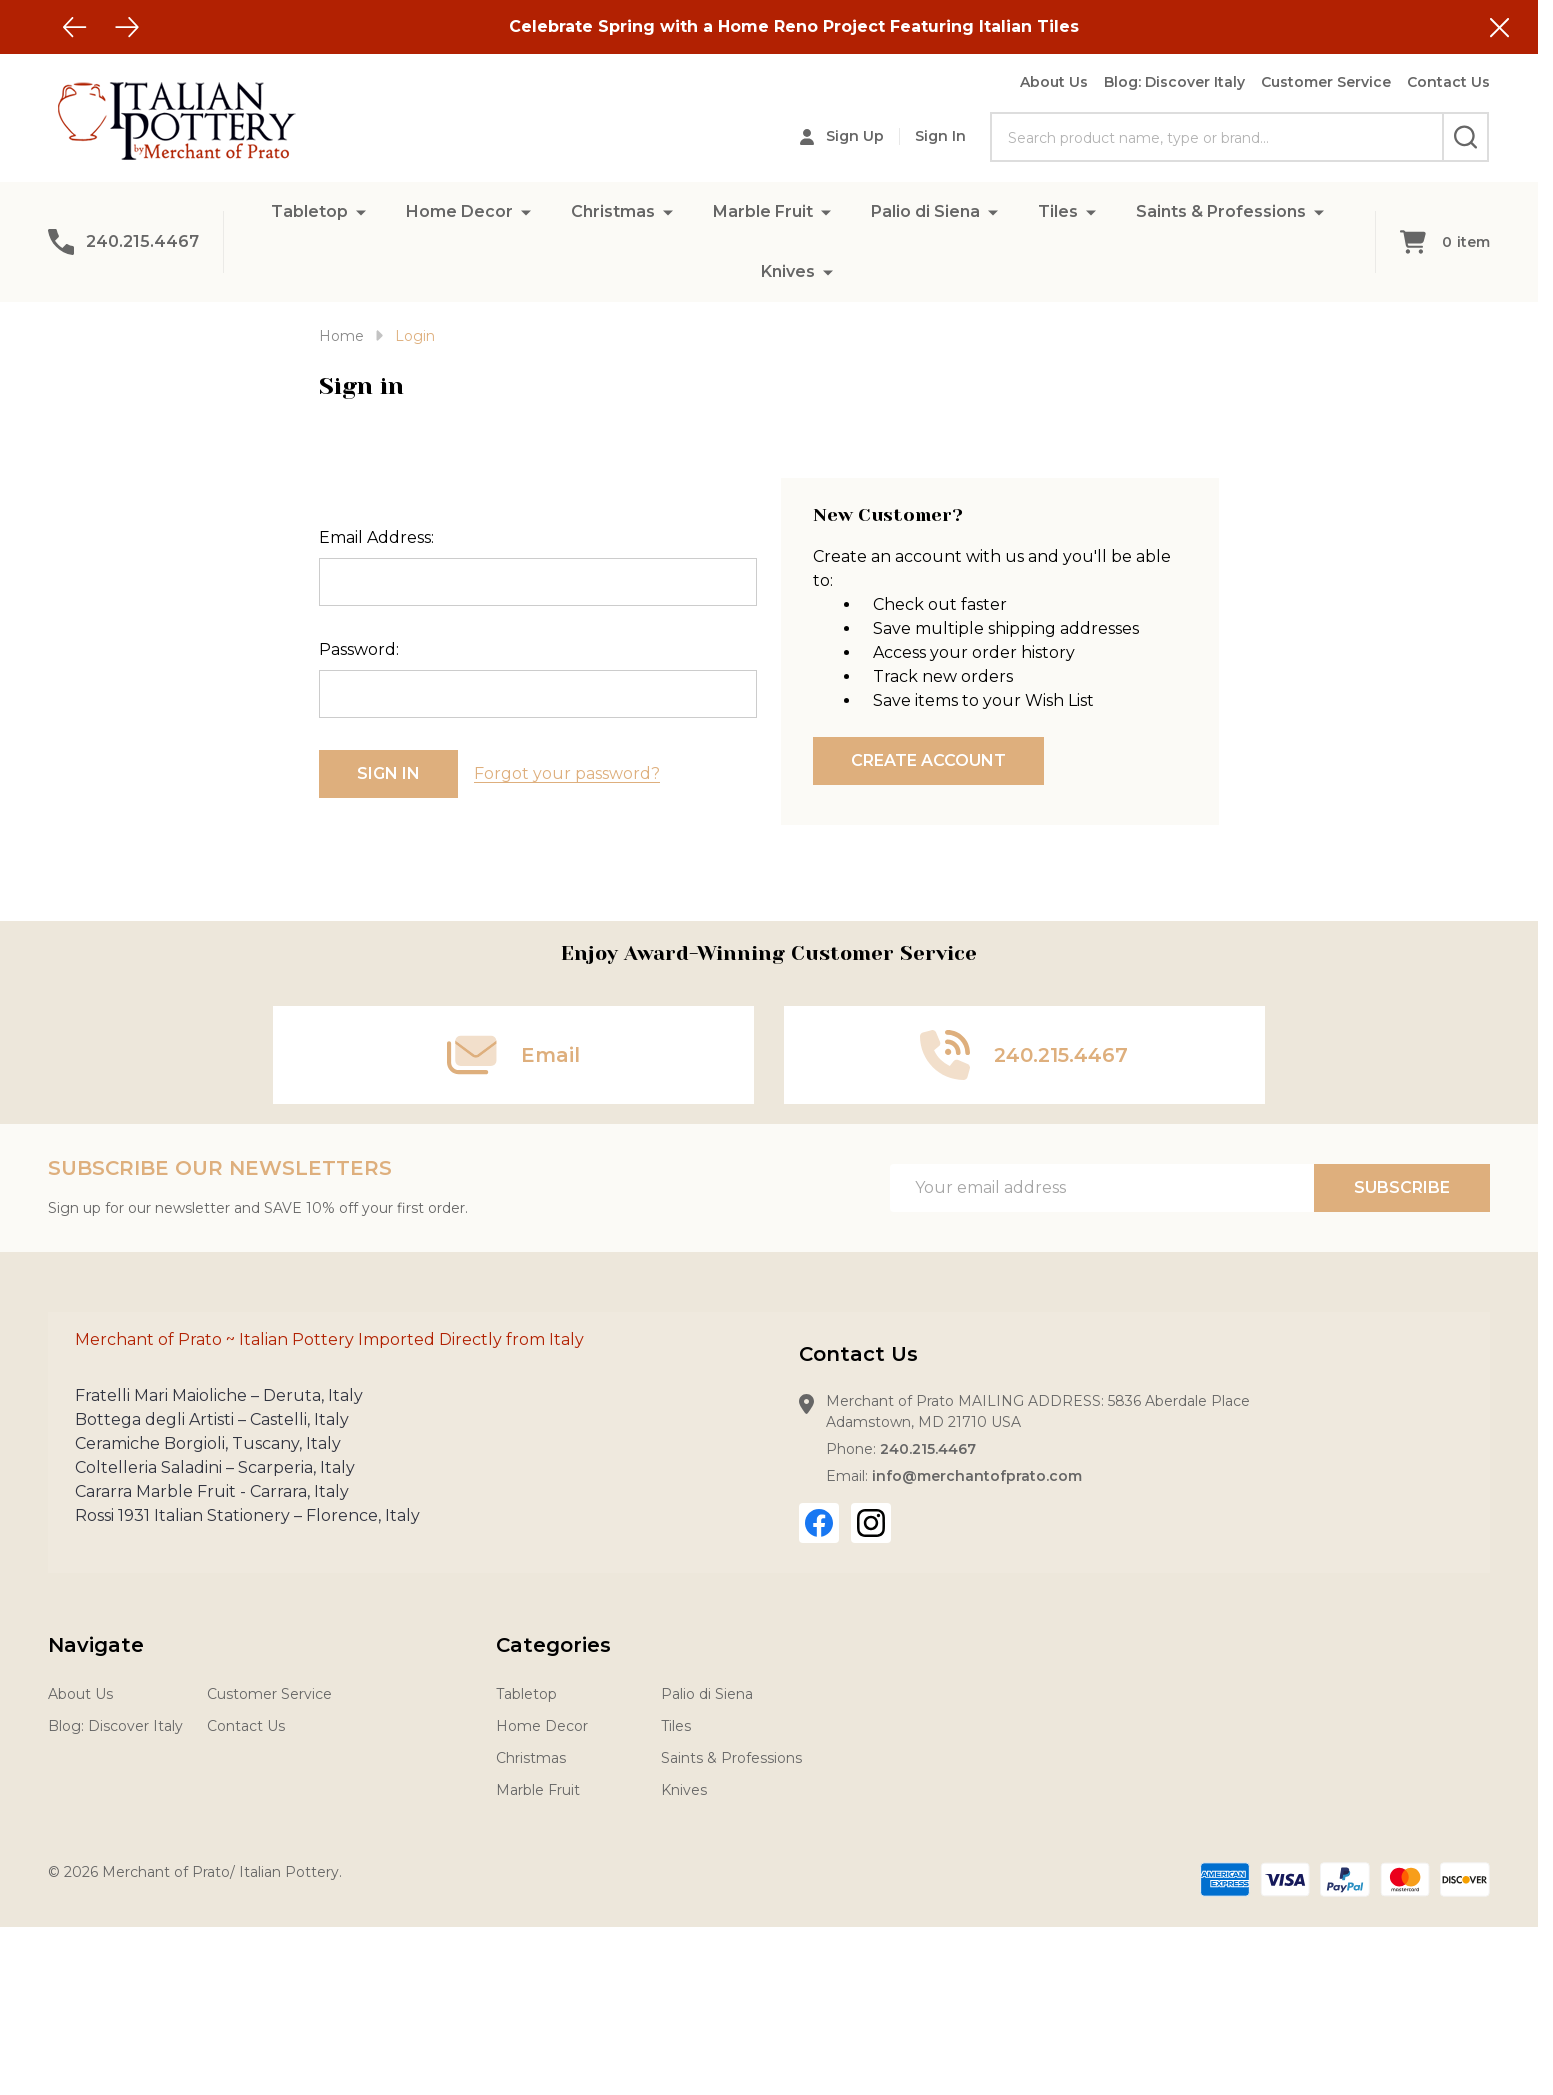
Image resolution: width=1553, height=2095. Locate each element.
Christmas (613, 211)
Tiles (1058, 211)
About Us (1054, 82)
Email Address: (376, 537)
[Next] (127, 27)
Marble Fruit (763, 211)
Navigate (96, 1645)
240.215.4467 (928, 1449)
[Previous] (75, 27)
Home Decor (459, 211)
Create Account (928, 760)
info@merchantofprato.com (977, 1476)
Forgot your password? (567, 773)
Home (341, 336)
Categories (553, 1645)
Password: (359, 649)
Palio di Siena (925, 211)
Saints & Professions (1221, 211)
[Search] (1465, 137)
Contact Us (1448, 82)
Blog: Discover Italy (1174, 82)
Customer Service (1326, 82)
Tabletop (309, 211)
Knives (788, 271)
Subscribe (1402, 1187)
